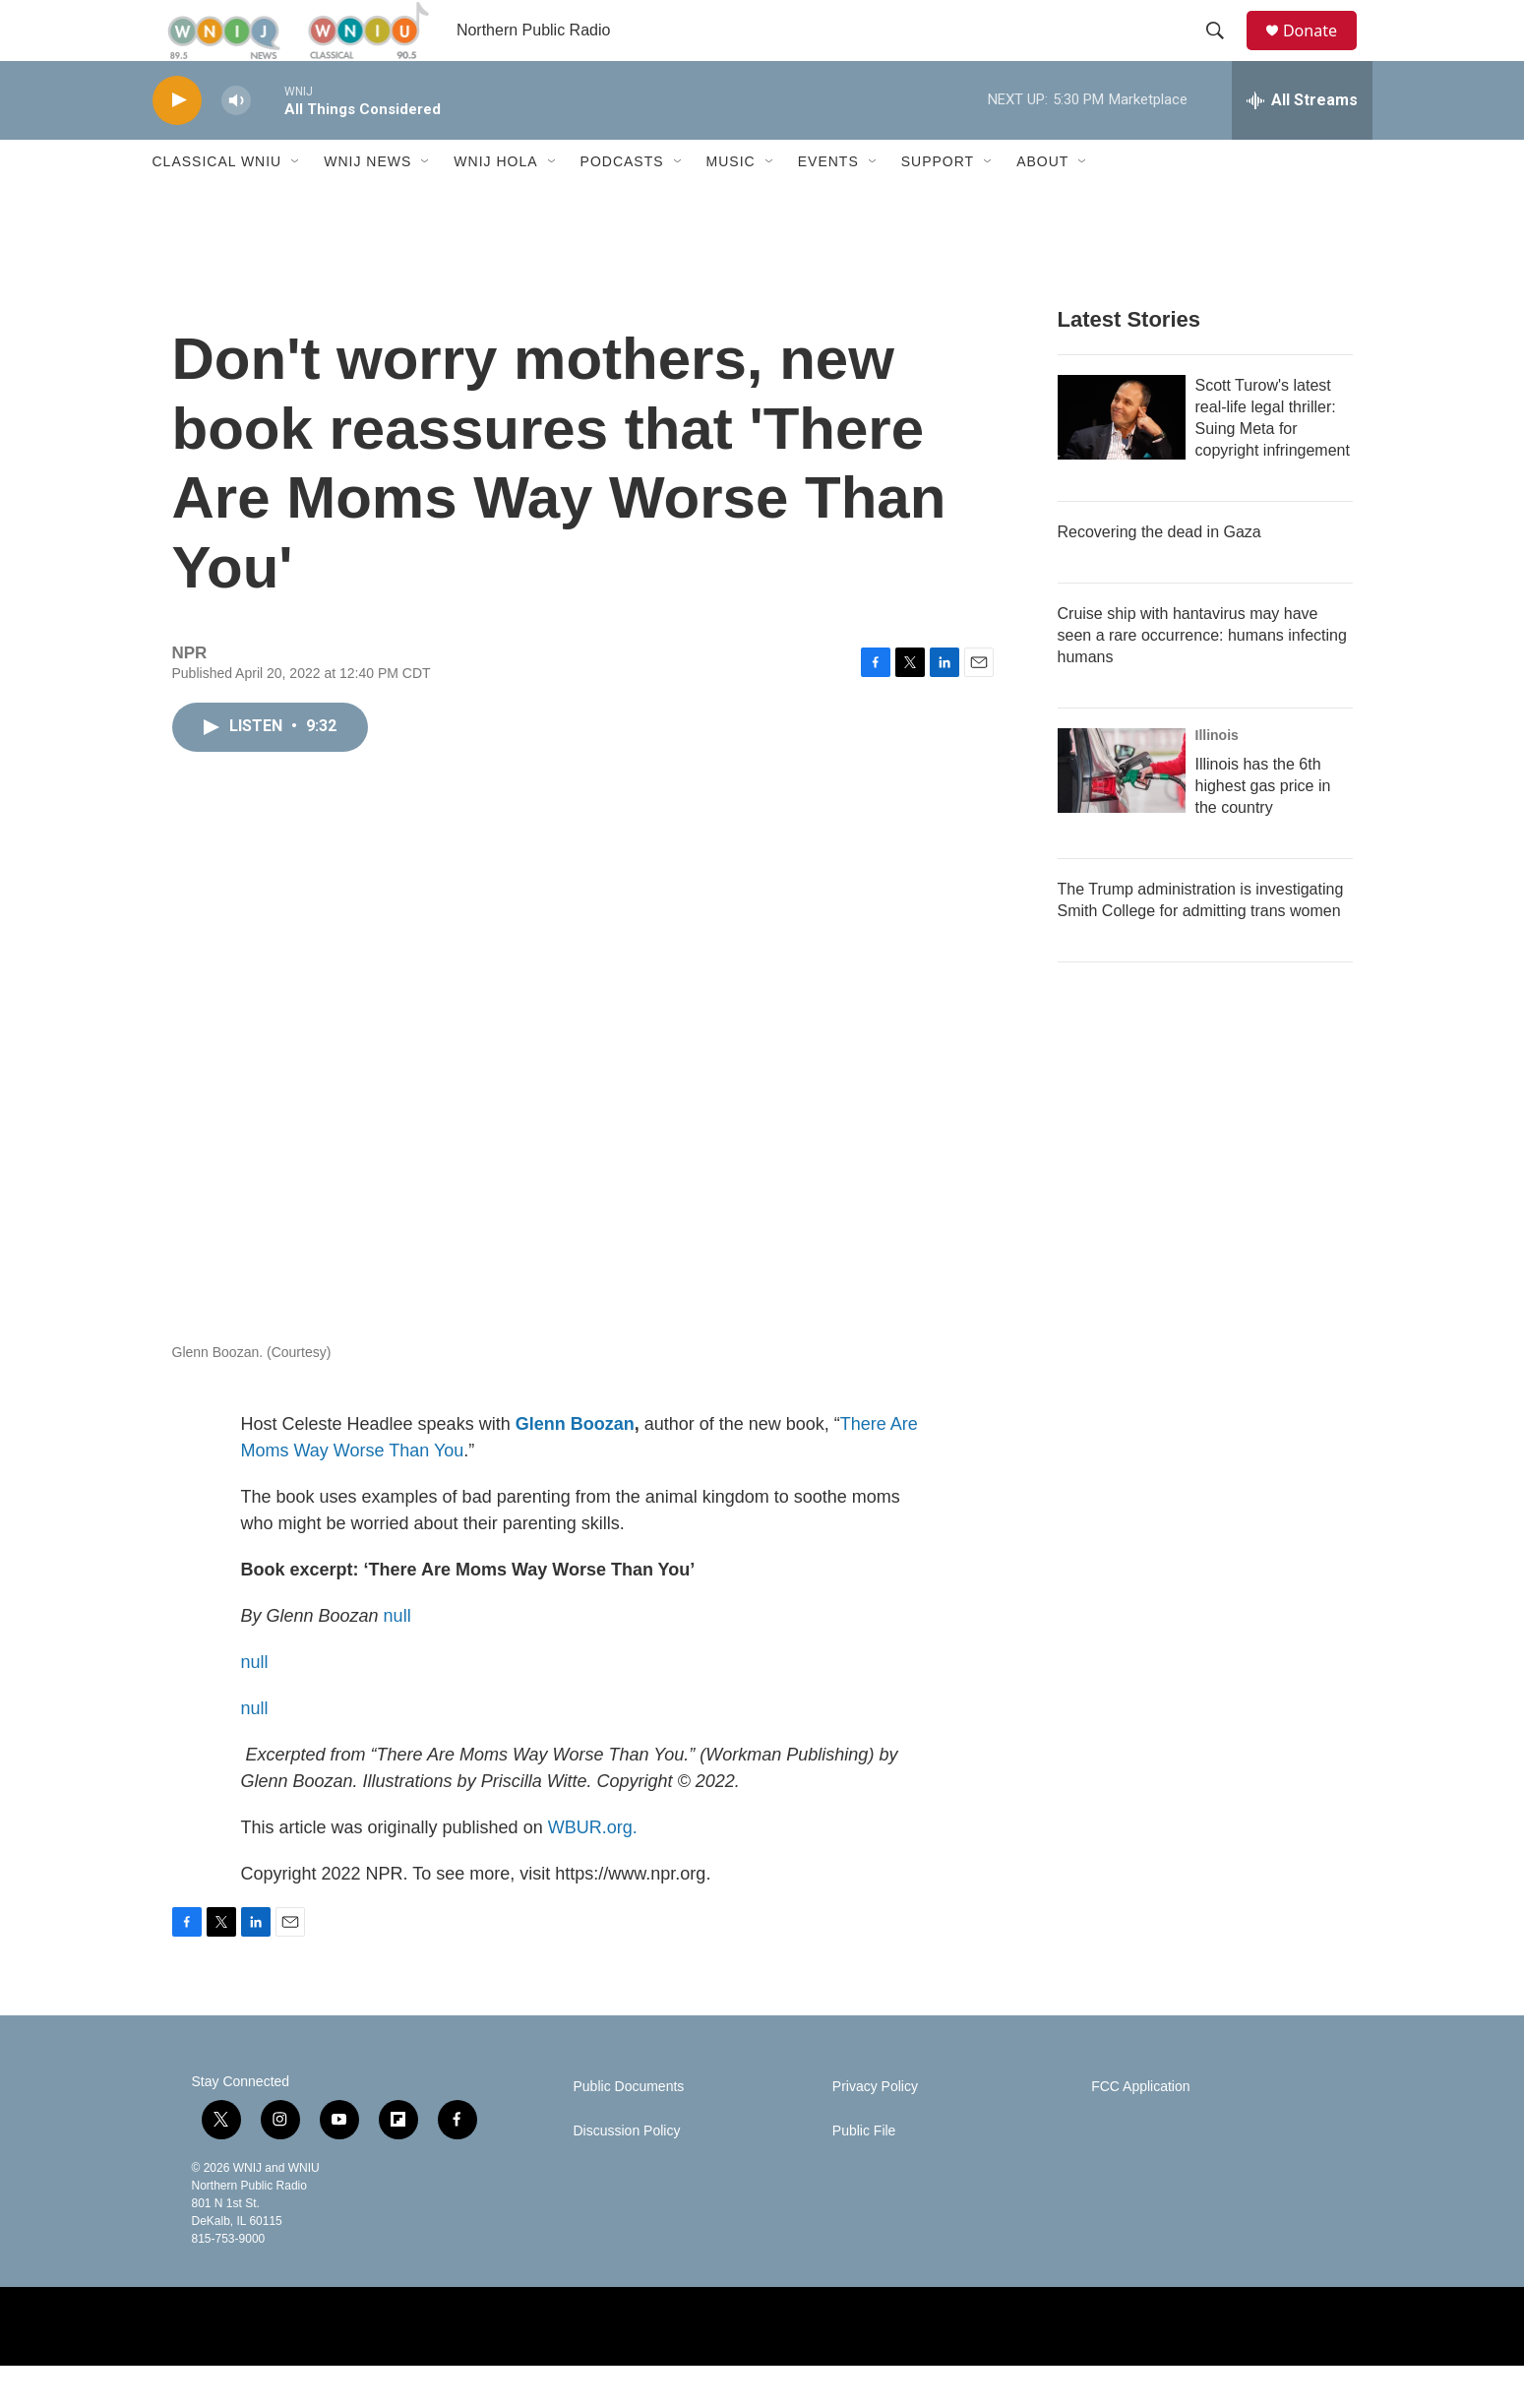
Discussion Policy (627, 2173)
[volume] (236, 143)
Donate (1322, 51)
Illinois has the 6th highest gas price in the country (1263, 828)
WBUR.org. (593, 1870)
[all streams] (1302, 142)
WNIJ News (367, 205)
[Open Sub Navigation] (296, 205)
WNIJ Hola (495, 205)
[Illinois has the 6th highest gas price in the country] (1122, 813)
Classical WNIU (217, 205)
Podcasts (622, 205)
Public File (864, 2173)
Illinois (1217, 777)
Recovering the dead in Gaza (1159, 574)
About (1042, 205)
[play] (177, 143)
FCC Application (1140, 2129)
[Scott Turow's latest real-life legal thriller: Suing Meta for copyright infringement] (1122, 459)
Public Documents (629, 2129)
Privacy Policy (875, 2129)
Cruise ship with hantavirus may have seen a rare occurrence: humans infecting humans (1202, 678)
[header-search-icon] (1224, 52)
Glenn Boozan (575, 1466)
